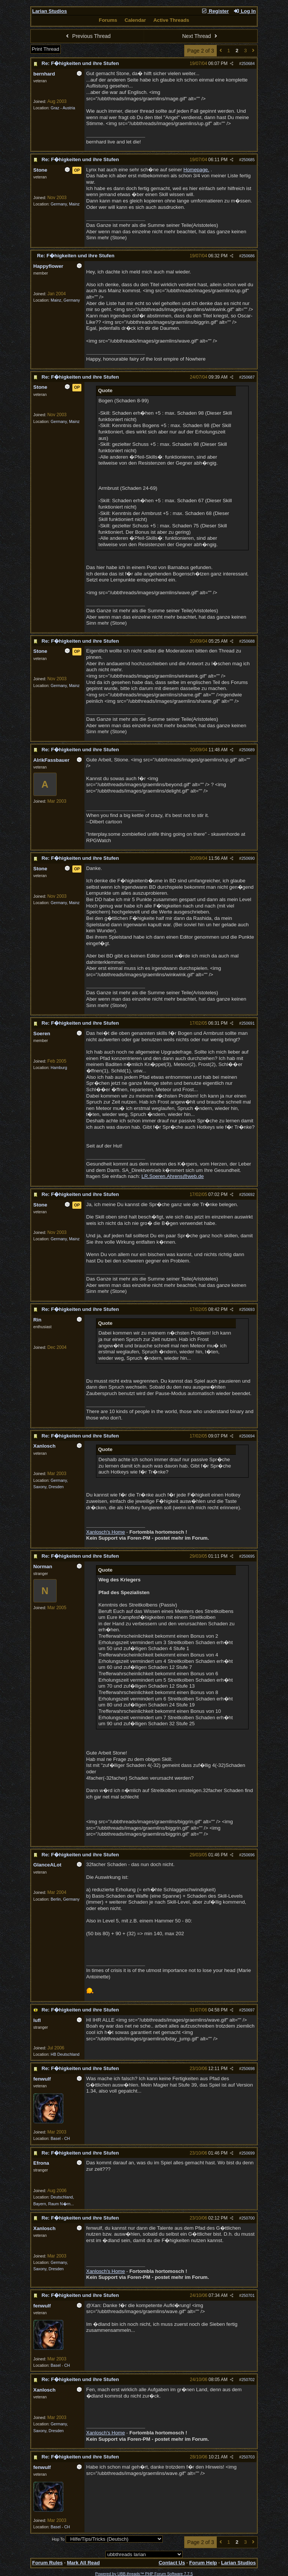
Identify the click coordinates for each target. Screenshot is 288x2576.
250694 (248, 1436)
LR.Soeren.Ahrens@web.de (172, 1176)
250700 (248, 2218)
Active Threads (171, 20)
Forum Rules (47, 2562)
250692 (248, 1194)
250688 (248, 641)
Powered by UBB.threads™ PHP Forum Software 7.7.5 (144, 2573)
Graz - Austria (63, 108)
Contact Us (172, 2562)
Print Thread (45, 49)
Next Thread (200, 36)
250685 (248, 159)
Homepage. (196, 169)
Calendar (135, 20)
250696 (248, 1855)
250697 (248, 2010)
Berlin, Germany (65, 1899)
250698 (248, 2068)
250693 (248, 1309)
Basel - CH (60, 2138)
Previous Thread (87, 36)
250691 (248, 1023)
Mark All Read (83, 2562)
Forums (108, 20)
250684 (248, 63)
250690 (248, 858)
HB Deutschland (65, 2054)
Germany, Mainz (65, 204)
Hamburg (59, 1067)
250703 (248, 2457)
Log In (244, 11)
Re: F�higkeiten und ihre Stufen (80, 63)
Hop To (58, 2539)
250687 (248, 377)
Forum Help (203, 2562)
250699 (248, 2153)
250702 (248, 2379)
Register (215, 11)
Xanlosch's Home (105, 1532)
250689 (248, 749)
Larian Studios (49, 11)
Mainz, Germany (65, 300)
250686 (248, 256)
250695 (248, 1556)
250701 (248, 2295)
